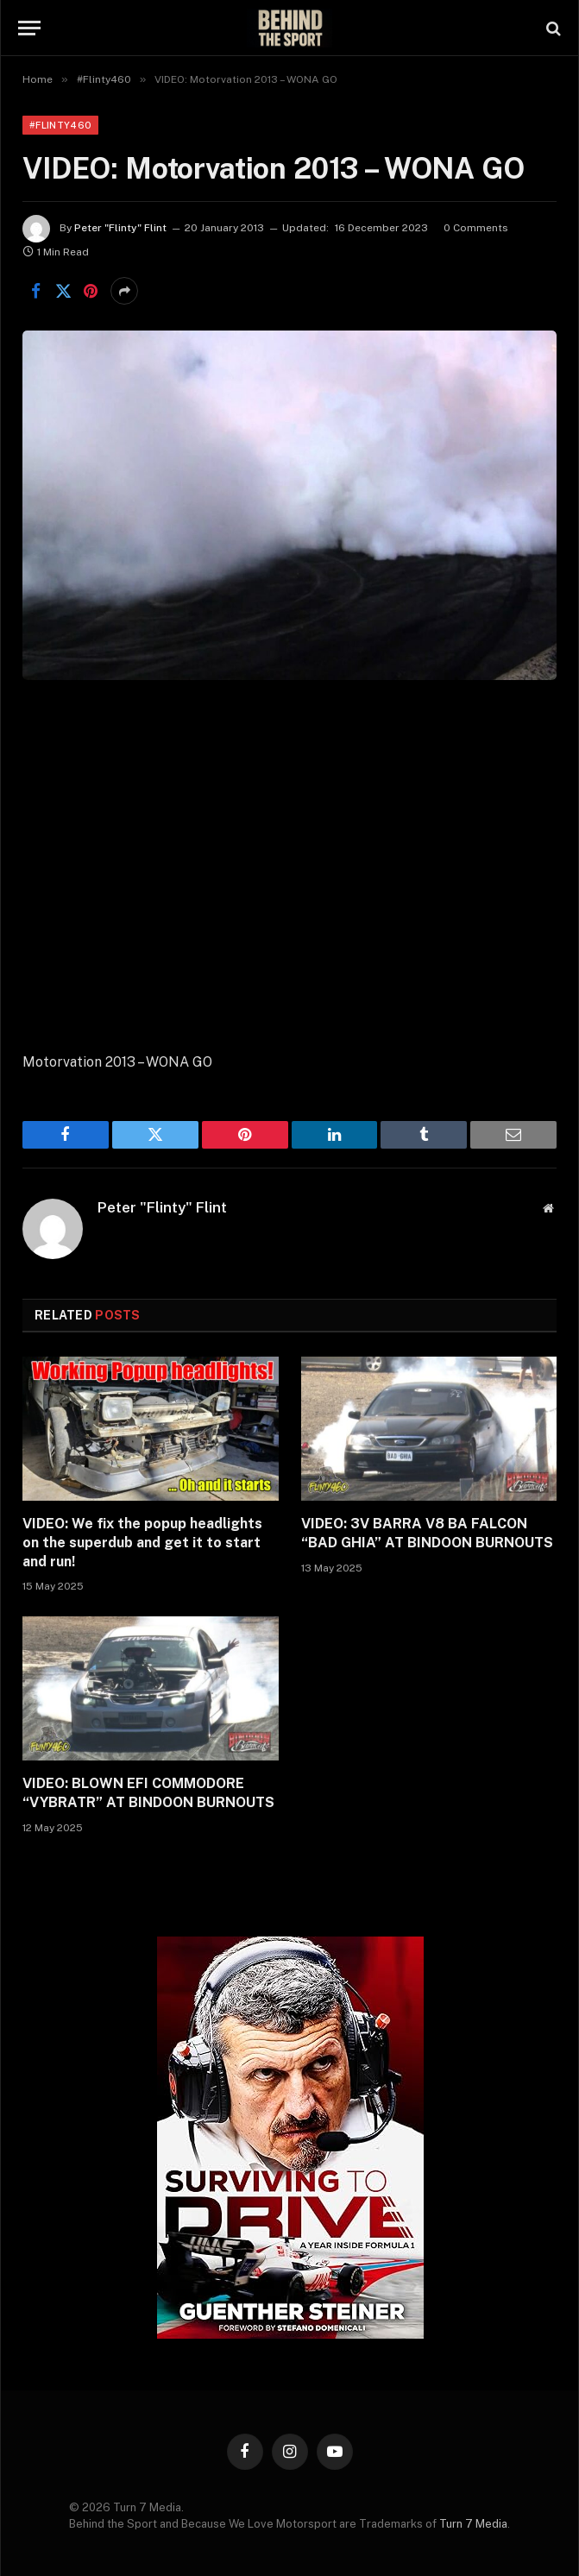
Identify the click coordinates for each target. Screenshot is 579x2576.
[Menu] (29, 28)
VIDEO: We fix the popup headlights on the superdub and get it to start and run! (142, 1542)
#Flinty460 (60, 125)
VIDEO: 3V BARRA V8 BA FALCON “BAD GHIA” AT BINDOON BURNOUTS (427, 1533)
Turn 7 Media (473, 2523)
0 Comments (476, 228)
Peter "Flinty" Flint (120, 228)
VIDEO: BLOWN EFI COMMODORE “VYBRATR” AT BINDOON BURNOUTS (148, 1793)
